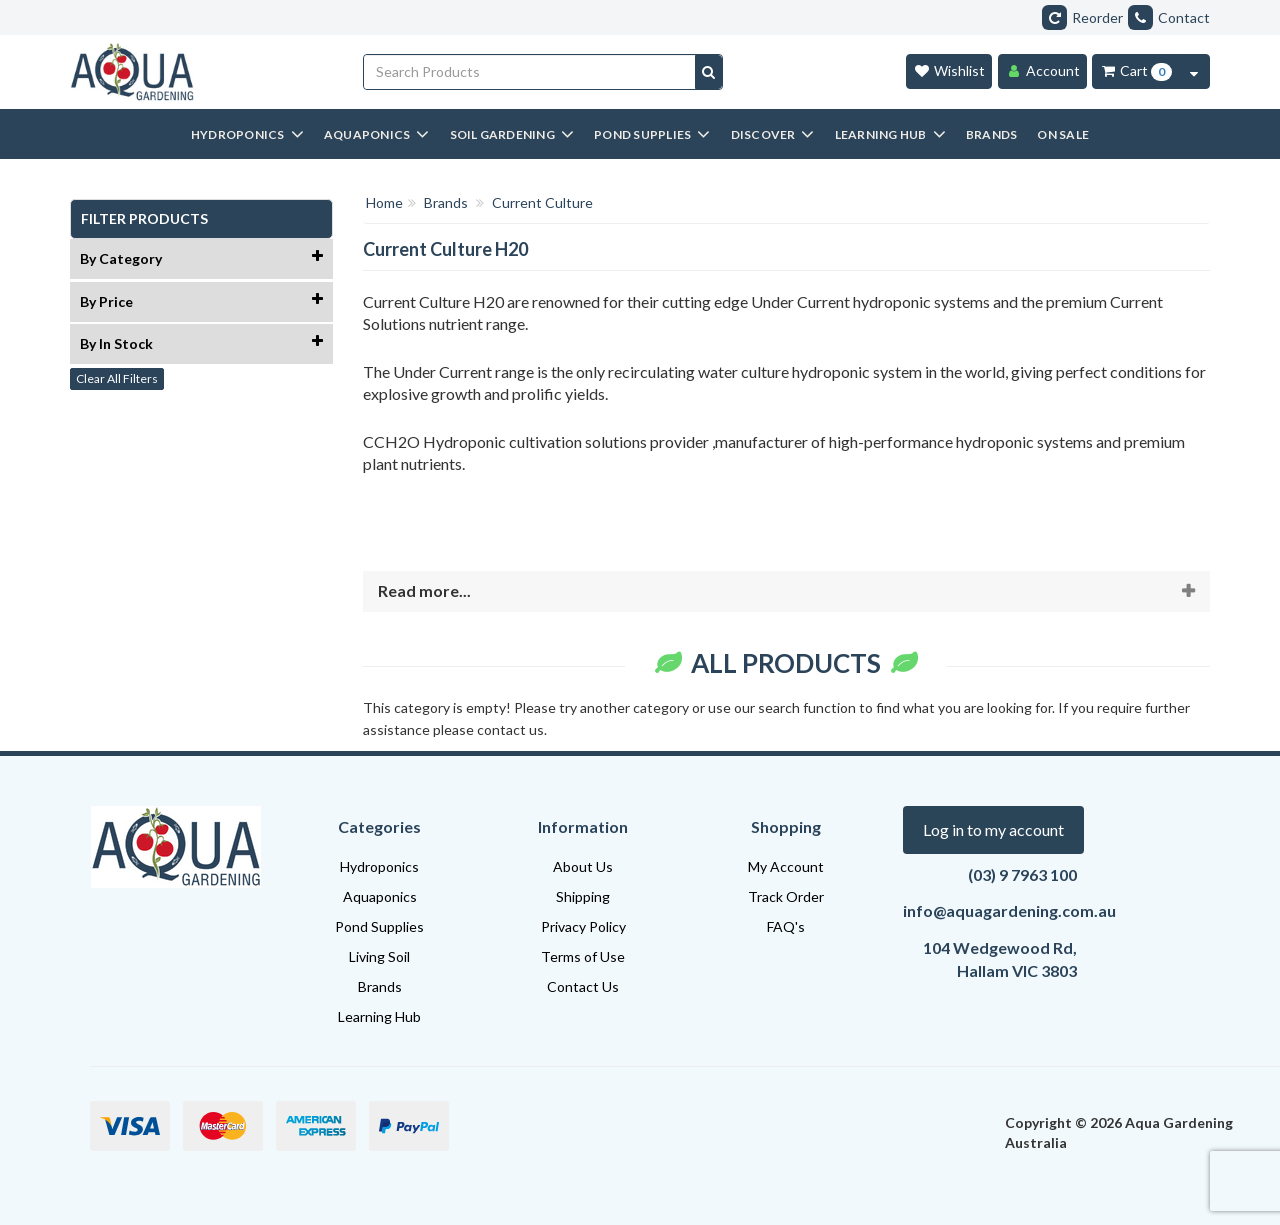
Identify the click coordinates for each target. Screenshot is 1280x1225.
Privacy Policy (583, 926)
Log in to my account (993, 829)
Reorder (1082, 17)
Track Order (786, 896)
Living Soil (379, 956)
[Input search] (530, 72)
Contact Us (583, 986)
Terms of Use (583, 956)
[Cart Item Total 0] (1135, 71)
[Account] (1042, 71)
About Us (583, 866)
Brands (380, 986)
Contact (1169, 17)
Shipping (583, 896)
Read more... (424, 590)
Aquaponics (380, 896)
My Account (786, 866)
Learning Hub (379, 1016)
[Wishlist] (949, 71)
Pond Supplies (379, 926)
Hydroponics (379, 866)
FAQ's (786, 926)
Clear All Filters (117, 378)
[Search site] (708, 72)
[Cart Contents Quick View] (1194, 71)
